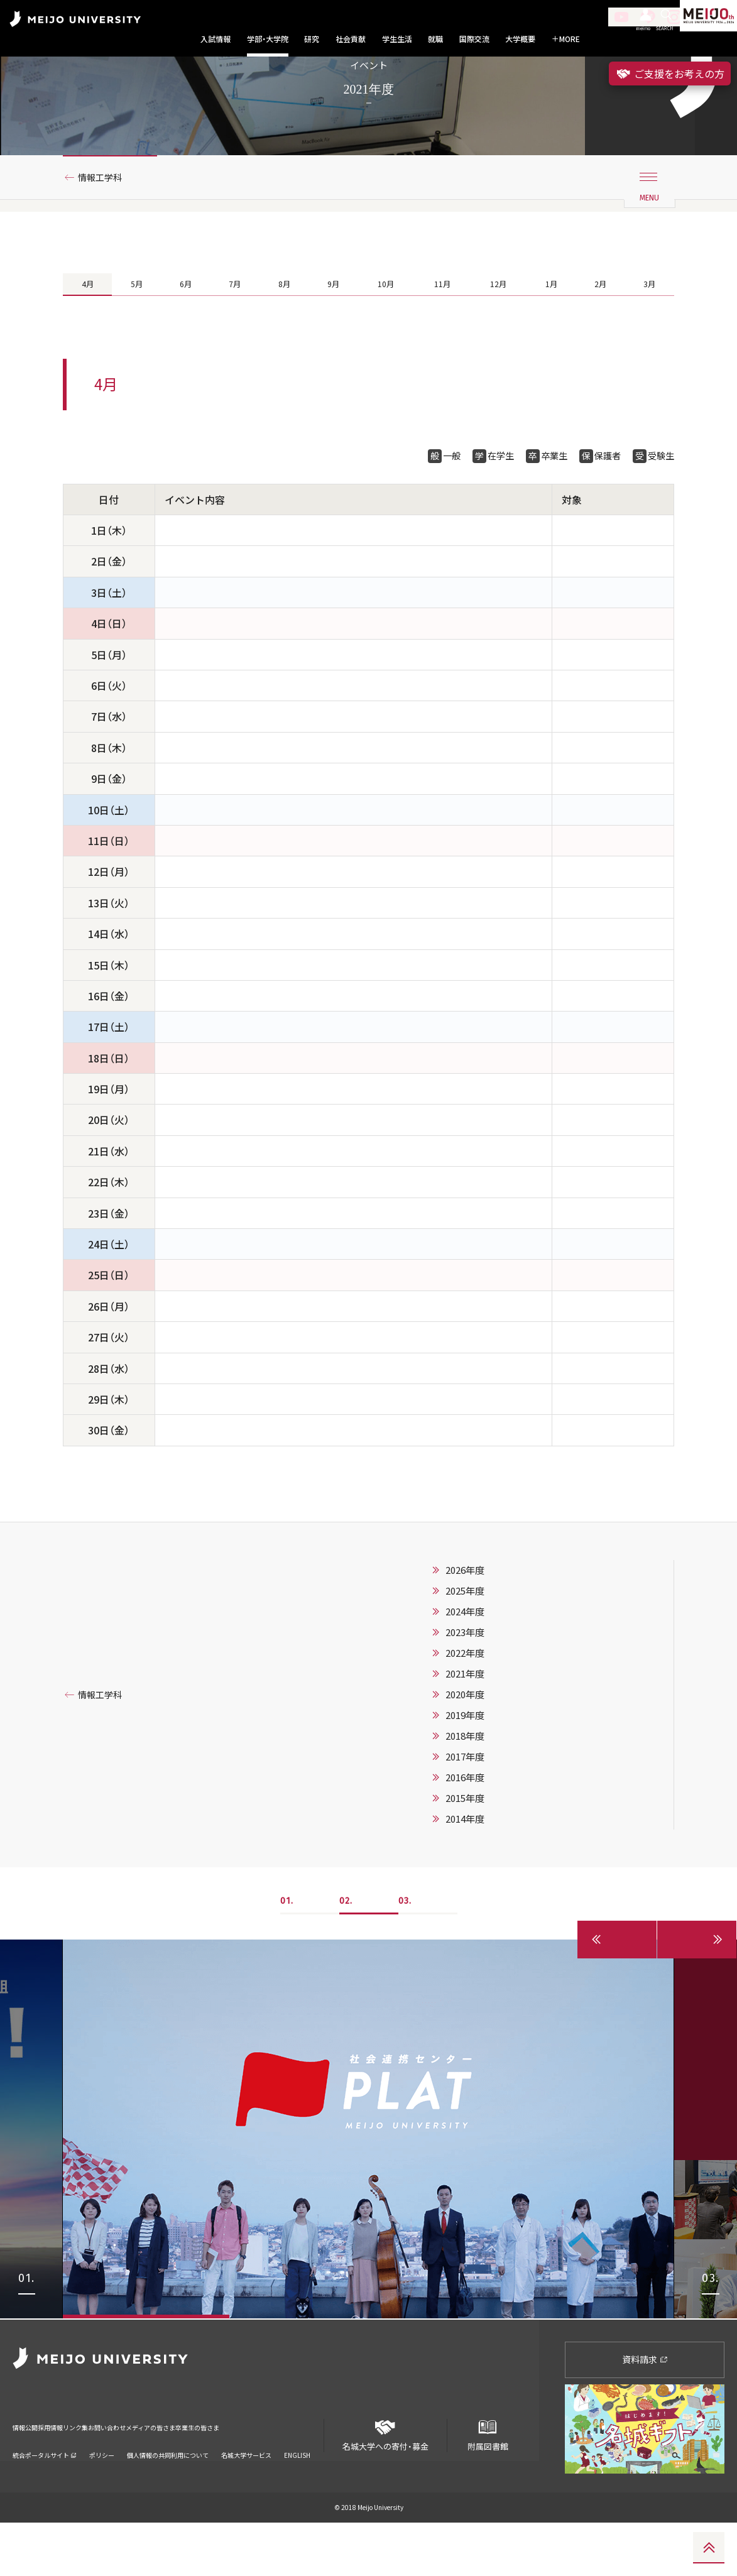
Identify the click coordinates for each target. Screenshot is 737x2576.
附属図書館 (488, 2483)
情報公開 (29, 2472)
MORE (566, 39)
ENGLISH (297, 2491)
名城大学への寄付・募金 (385, 2483)
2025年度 (464, 1645)
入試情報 (215, 39)
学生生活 (397, 39)
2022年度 (464, 1707)
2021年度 (464, 1728)
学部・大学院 (267, 39)
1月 (552, 332)
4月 (87, 332)
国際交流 (474, 39)
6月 (184, 332)
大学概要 (520, 39)
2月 (601, 332)
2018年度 (464, 1790)
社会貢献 (351, 39)
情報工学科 (105, 221)
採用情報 (71, 2472)
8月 (282, 332)
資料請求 (645, 2412)
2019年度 (464, 1769)
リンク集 (114, 2472)
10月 (383, 332)
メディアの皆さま (232, 2472)
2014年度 (464, 1873)
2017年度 (464, 1811)
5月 (136, 332)
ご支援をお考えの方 (669, 73)
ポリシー (101, 2491)
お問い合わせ (165, 2472)
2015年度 (464, 1852)
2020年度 (464, 1748)
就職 (435, 39)
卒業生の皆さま (303, 2472)
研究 (311, 39)
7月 (233, 332)
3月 (650, 332)
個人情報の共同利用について (168, 2491)
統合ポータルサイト (45, 2491)
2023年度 (464, 1686)
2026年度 (464, 1624)
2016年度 (464, 1831)
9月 (331, 332)
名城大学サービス (246, 2491)
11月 (441, 332)
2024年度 (464, 1666)
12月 (499, 332)
